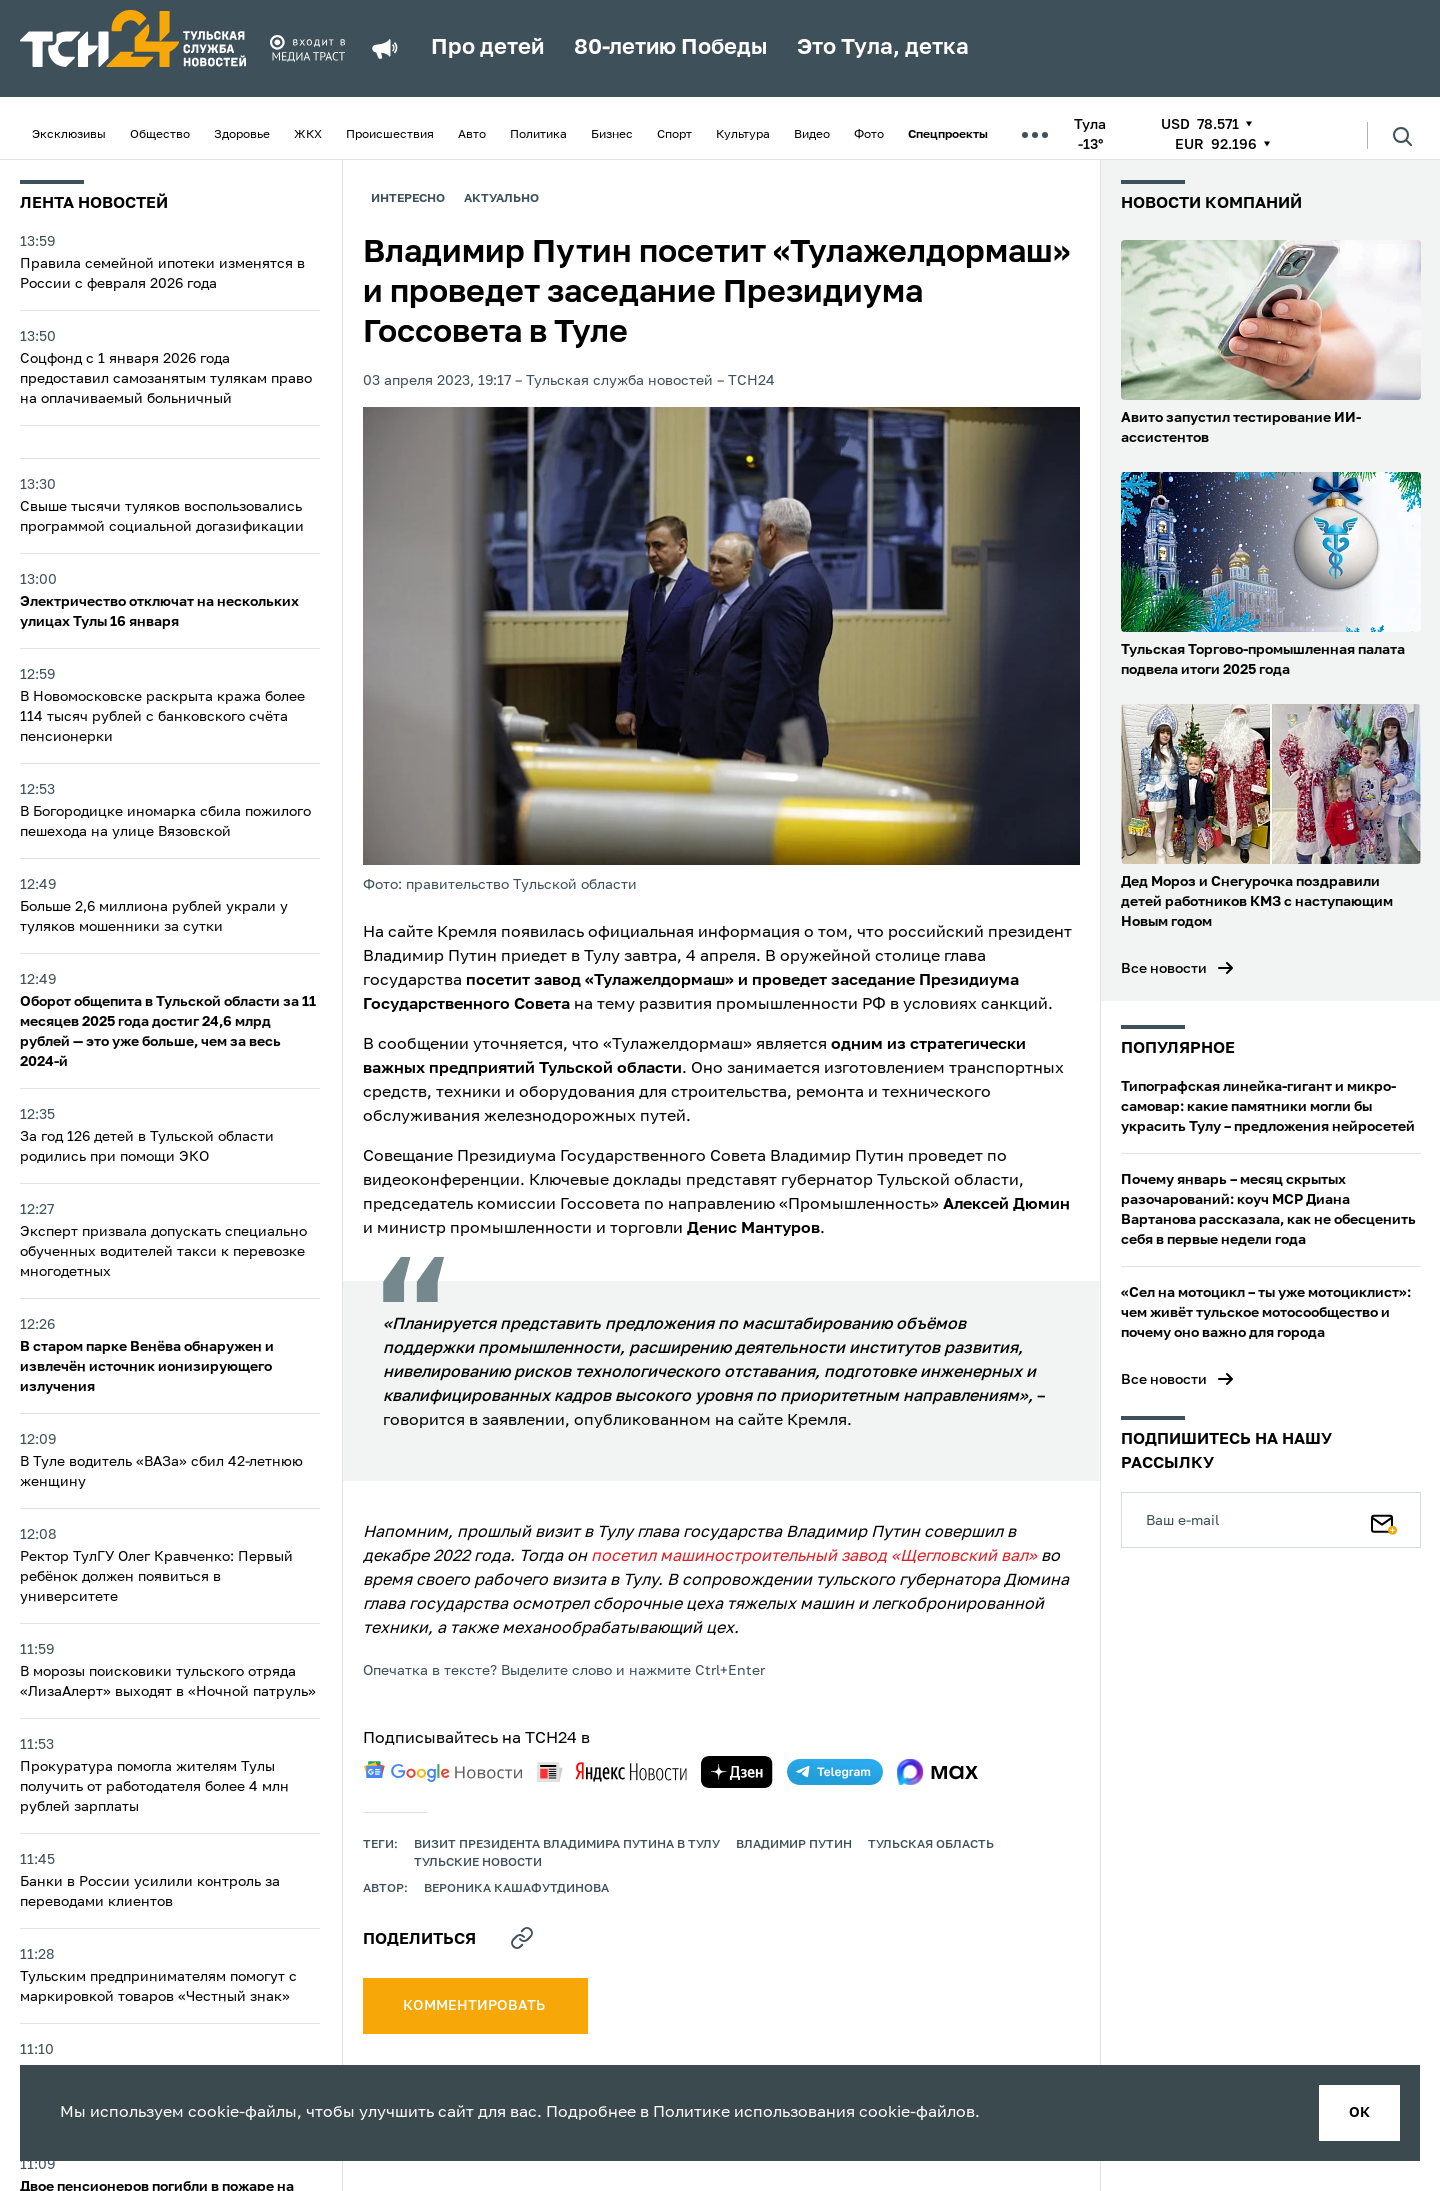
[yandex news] (612, 1771)
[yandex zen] (737, 1772)
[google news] (443, 1772)
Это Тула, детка (883, 48)
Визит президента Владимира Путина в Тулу (567, 1845)
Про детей (487, 48)
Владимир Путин (794, 1845)
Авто (472, 135)
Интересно (408, 199)
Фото (869, 135)
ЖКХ (308, 135)
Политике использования (754, 2113)
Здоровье (242, 135)
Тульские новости (478, 1863)
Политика (538, 135)
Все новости (1164, 969)
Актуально (501, 199)
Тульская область (931, 1845)
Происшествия (390, 135)
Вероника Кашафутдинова (516, 1889)
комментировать (475, 2006)
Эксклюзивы (69, 135)
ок (1359, 2113)
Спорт (674, 135)
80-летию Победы (670, 48)
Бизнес (612, 135)
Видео (812, 135)
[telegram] (835, 1772)
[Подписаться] (1384, 1520)
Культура (743, 135)
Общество (160, 135)
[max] (937, 1772)
